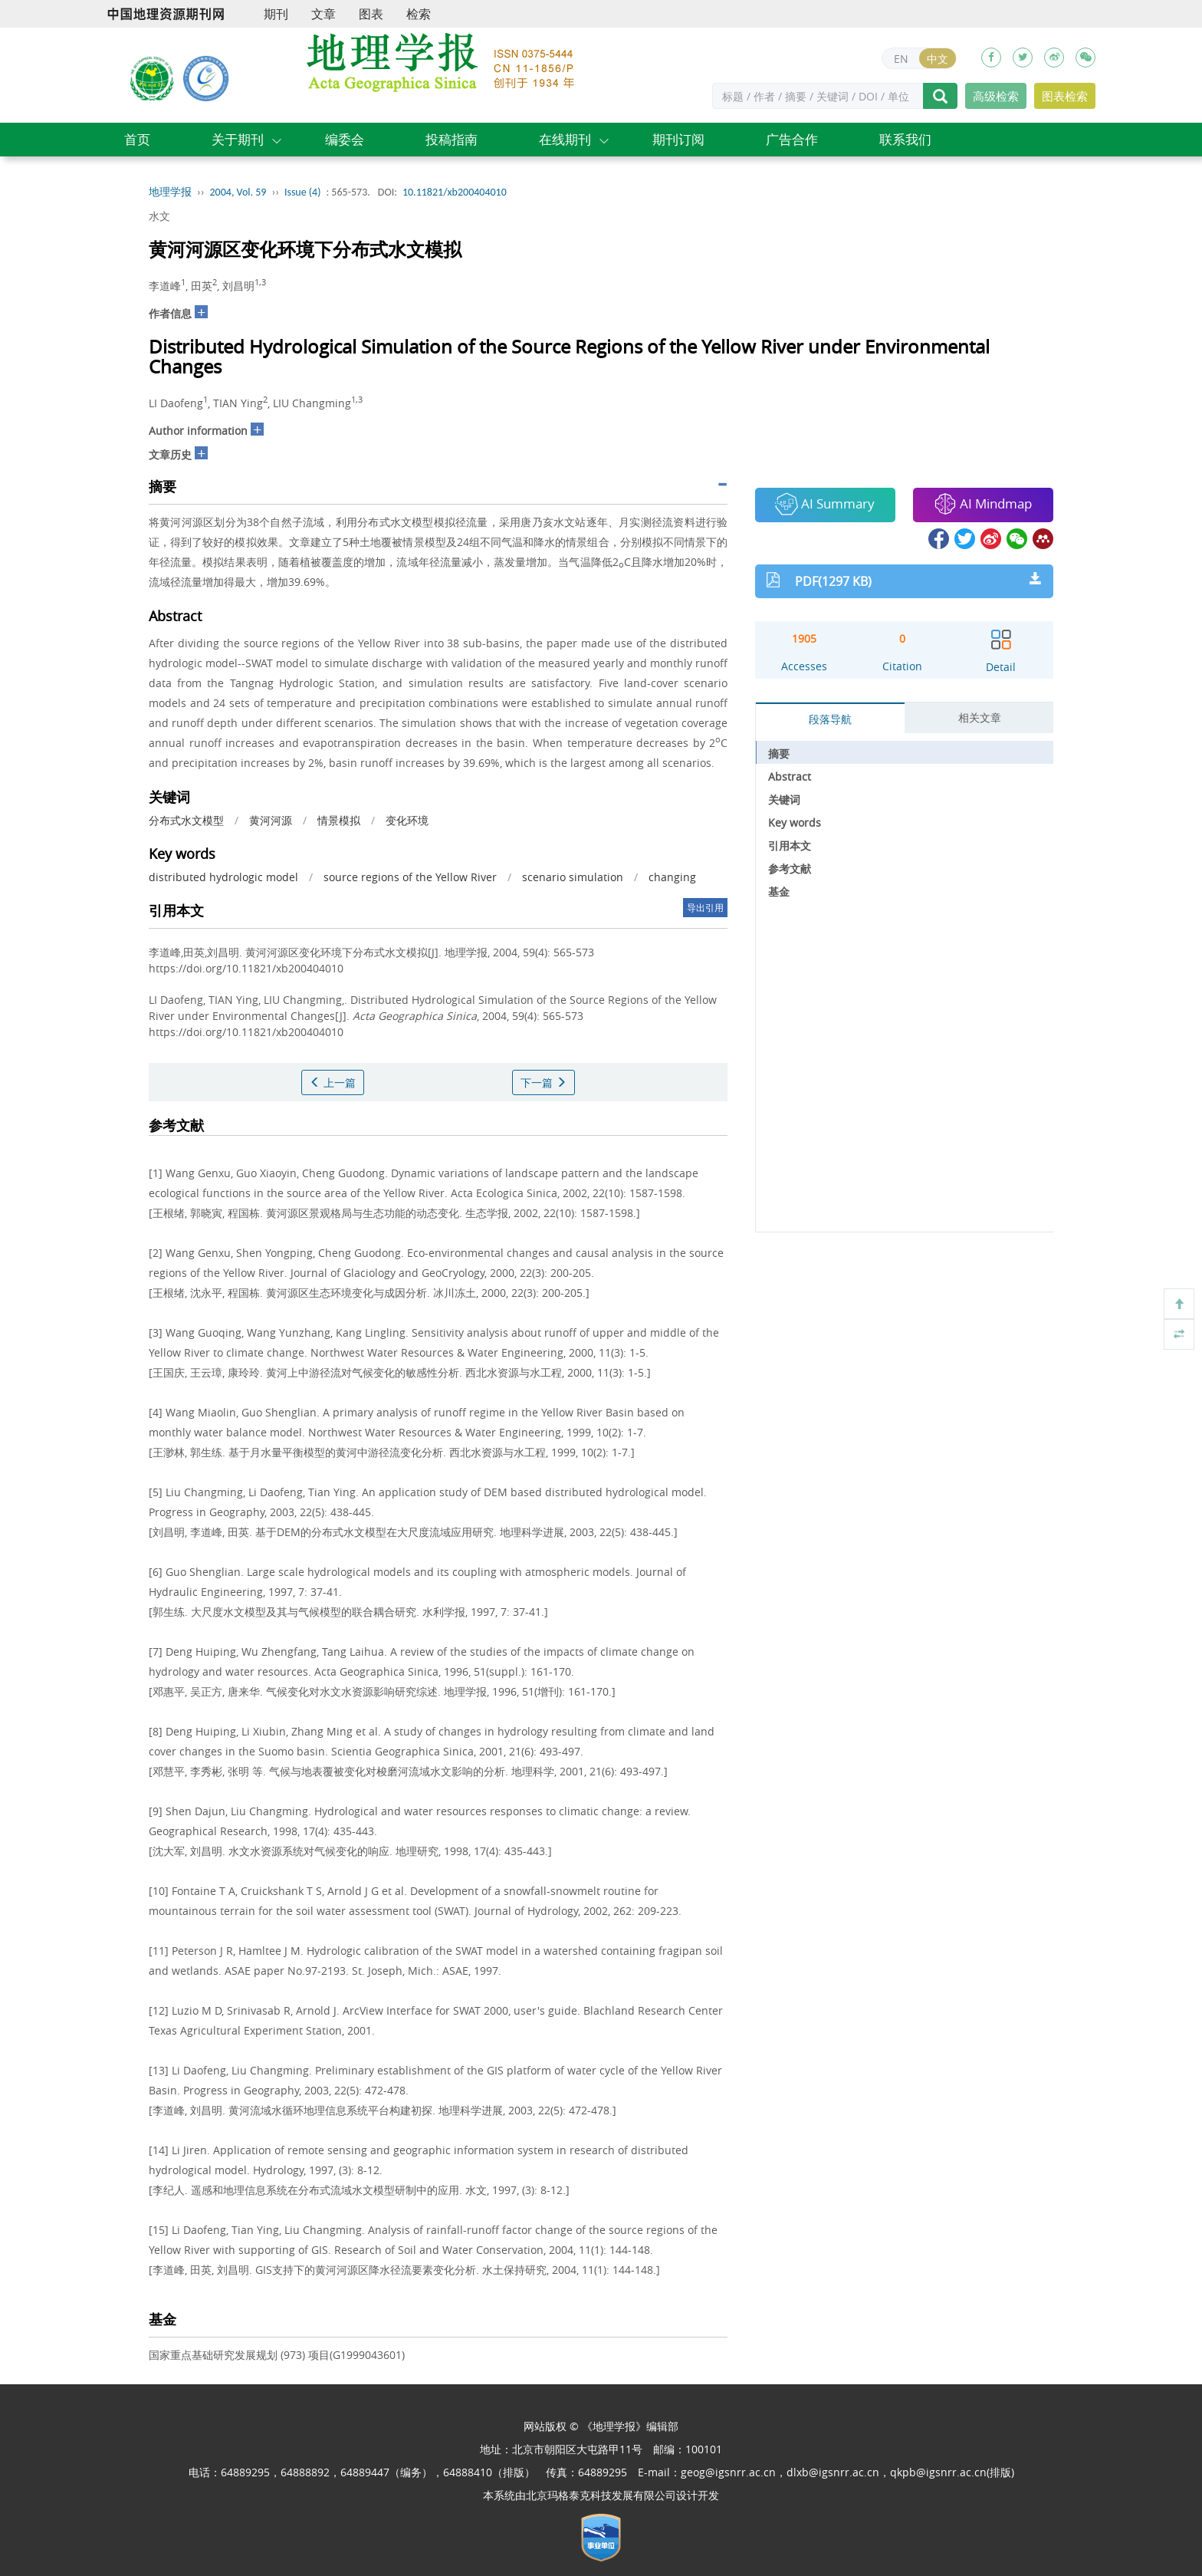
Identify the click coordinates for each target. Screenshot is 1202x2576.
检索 (418, 13)
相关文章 (979, 717)
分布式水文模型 (186, 820)
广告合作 (792, 139)
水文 (159, 216)
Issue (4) (302, 192)
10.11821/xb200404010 (454, 192)
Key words (794, 822)
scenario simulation (572, 877)
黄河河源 (270, 820)
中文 (937, 58)
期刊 (276, 13)
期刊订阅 (678, 139)
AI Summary (825, 503)
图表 (371, 13)
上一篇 (333, 1082)
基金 (779, 891)
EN (901, 58)
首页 (137, 139)
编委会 (344, 139)
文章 (323, 13)
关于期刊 (238, 139)
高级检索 (996, 96)
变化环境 (407, 820)
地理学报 (170, 192)
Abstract (789, 776)
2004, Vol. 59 (238, 192)
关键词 (784, 799)
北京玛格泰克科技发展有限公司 (601, 2495)
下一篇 (544, 1082)
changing (672, 877)
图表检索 (1065, 96)
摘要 (779, 753)
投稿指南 (451, 139)
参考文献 (789, 868)
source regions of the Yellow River (410, 877)
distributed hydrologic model (223, 877)
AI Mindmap (983, 503)
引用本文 (789, 845)
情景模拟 (338, 820)
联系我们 (905, 139)
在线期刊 (565, 139)
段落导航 (830, 719)
